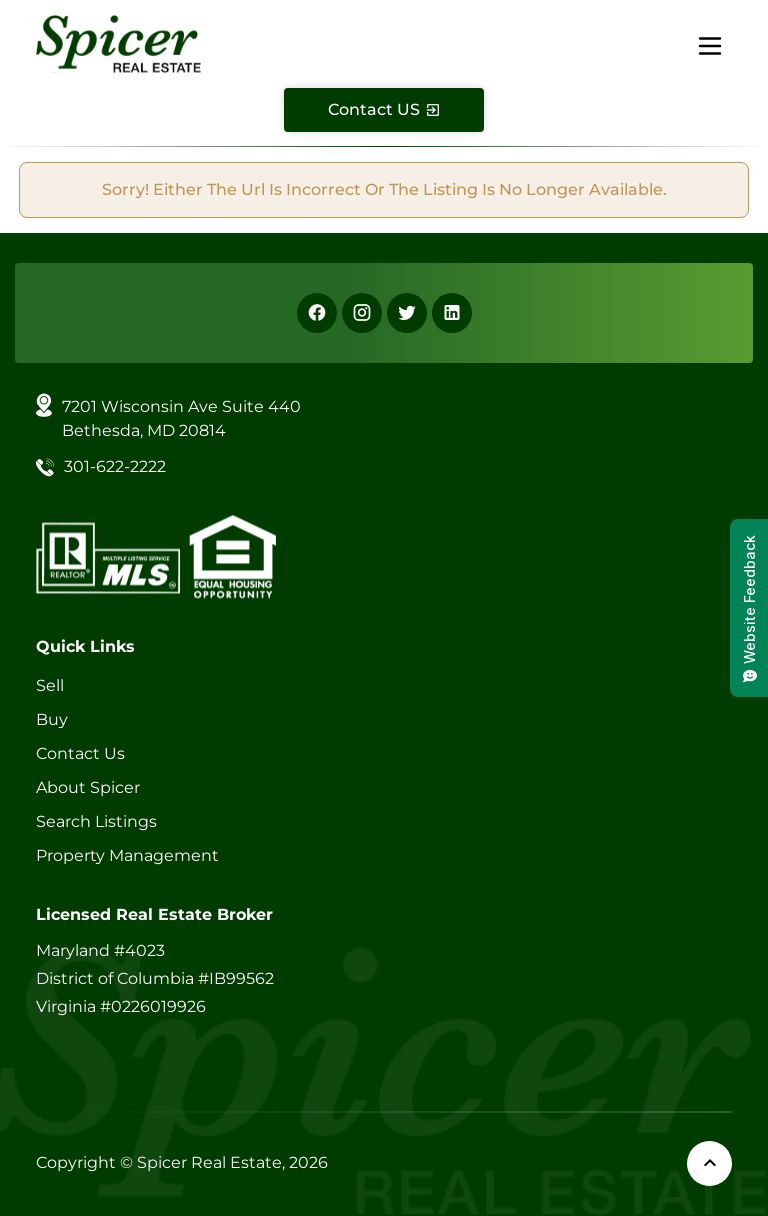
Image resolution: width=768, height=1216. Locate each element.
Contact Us (80, 753)
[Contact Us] (384, 110)
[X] (407, 313)
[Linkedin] (452, 313)
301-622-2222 (115, 466)
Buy (52, 719)
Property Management (127, 855)
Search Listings (96, 821)
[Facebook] (317, 313)
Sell (50, 685)
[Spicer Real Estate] (118, 42)
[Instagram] (362, 313)
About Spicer (88, 787)
